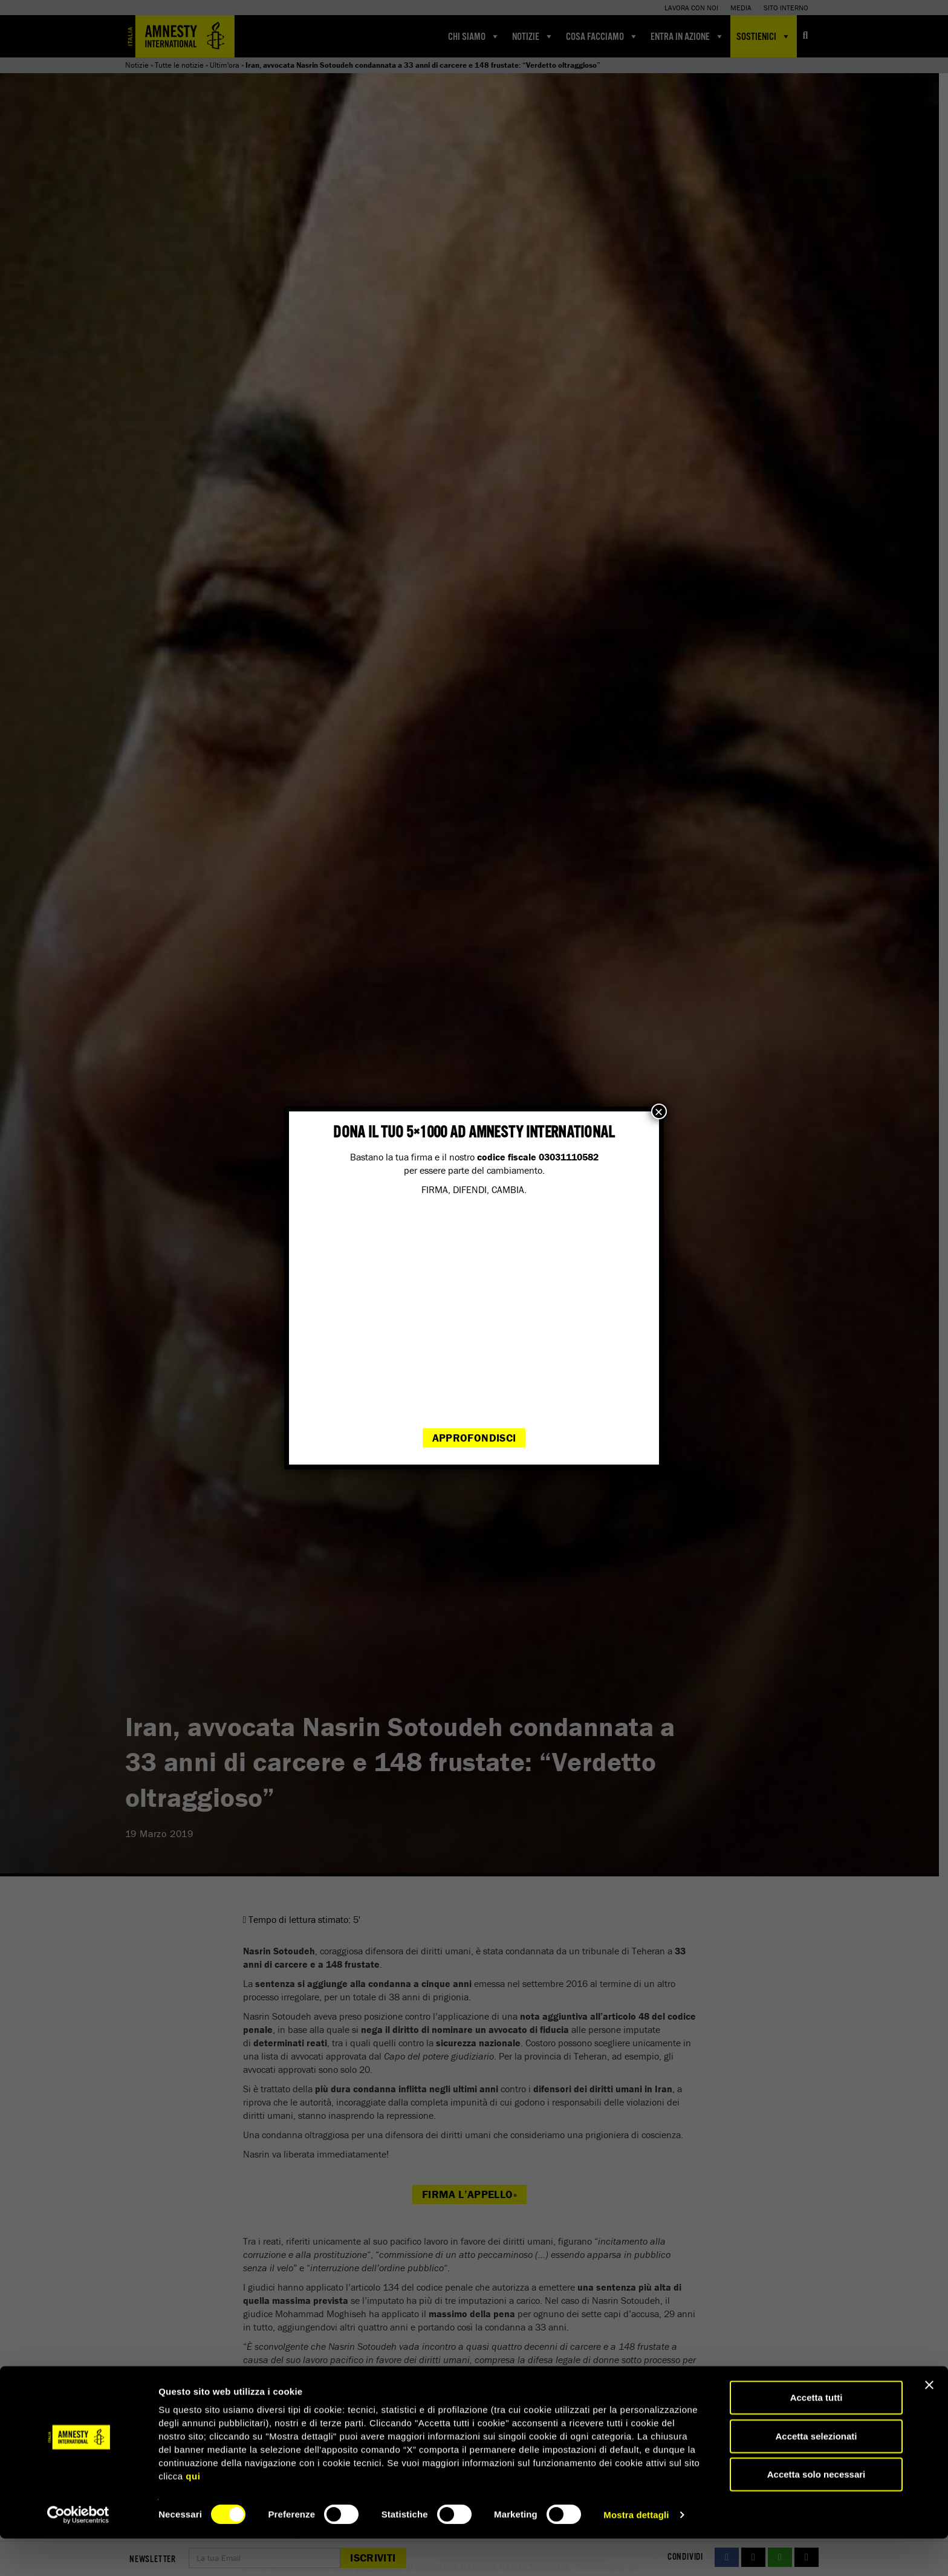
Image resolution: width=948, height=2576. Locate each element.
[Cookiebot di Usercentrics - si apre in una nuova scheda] (78, 2552)
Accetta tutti (816, 2435)
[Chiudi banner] (929, 2422)
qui (193, 2513)
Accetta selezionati (816, 2473)
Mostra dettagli (636, 2552)
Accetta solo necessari (816, 2511)
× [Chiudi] (659, 1111)
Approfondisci (474, 1438)
